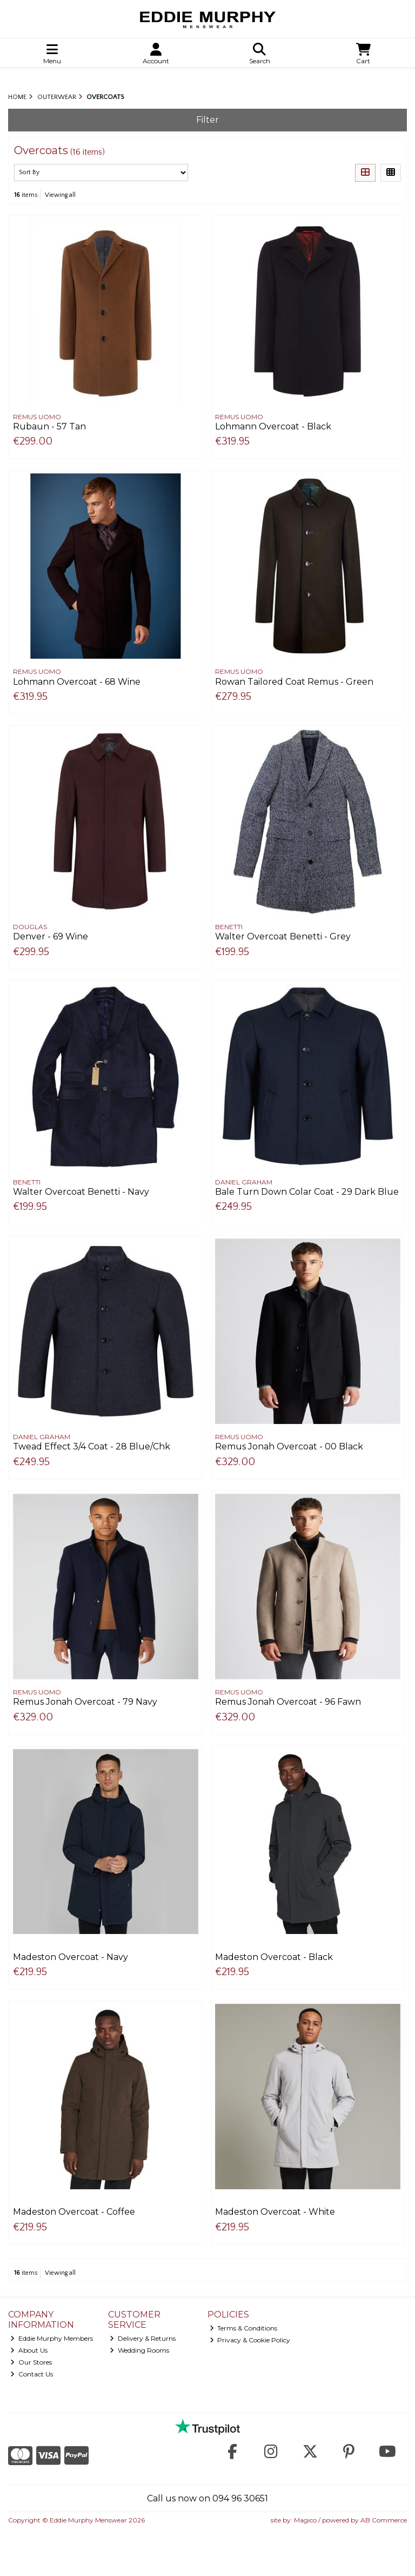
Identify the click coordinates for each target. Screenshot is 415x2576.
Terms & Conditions (244, 2328)
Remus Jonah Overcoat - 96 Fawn (288, 1702)
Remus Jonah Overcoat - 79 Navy (85, 1702)
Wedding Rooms (139, 2350)
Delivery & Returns (143, 2338)
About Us (29, 2350)
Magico (305, 2520)
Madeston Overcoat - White (275, 2212)
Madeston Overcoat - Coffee (74, 2212)
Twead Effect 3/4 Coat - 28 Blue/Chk (91, 1446)
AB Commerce (383, 2520)
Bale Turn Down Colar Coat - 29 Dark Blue (307, 1192)
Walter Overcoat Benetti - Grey (283, 936)
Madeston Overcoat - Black (274, 1957)
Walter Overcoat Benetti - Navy (81, 1192)
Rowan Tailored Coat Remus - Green (294, 682)
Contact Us (31, 2374)
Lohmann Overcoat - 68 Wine (76, 682)
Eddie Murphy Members (51, 2338)
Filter (207, 120)
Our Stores (31, 2362)
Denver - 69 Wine (50, 936)
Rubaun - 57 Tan (49, 426)
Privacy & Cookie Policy (250, 2340)
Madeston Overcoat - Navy (70, 1957)
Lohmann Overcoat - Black (273, 426)
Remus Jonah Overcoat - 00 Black (289, 1446)
